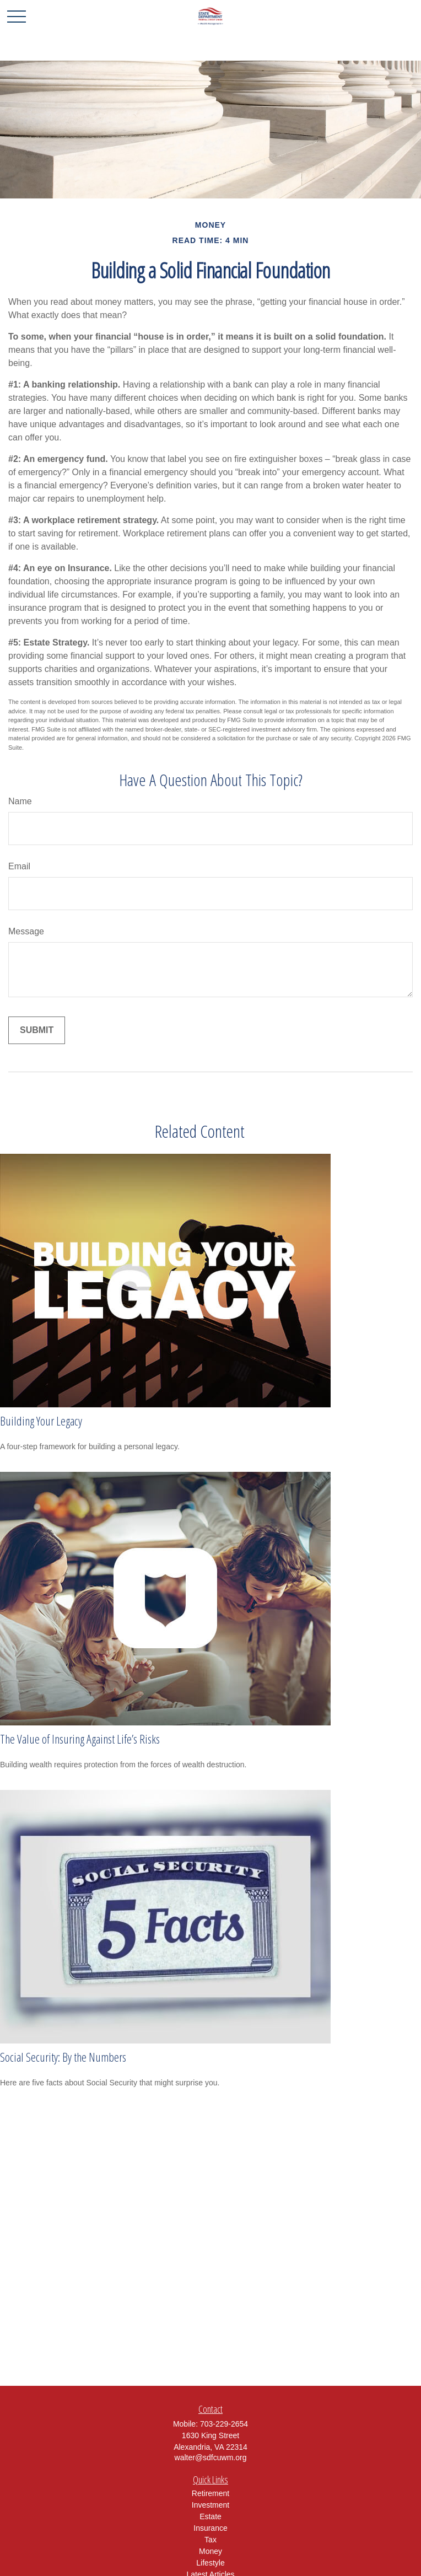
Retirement (210, 2493)
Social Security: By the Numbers (63, 2056)
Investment (210, 2504)
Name (20, 801)
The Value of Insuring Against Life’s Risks (80, 1738)
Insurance (210, 2528)
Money (210, 2551)
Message (26, 931)
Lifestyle (210, 2562)
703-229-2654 (224, 2423)
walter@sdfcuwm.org (211, 2457)
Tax (210, 2539)
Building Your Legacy (41, 1420)
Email (19, 866)
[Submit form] (36, 1030)
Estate (210, 2516)
